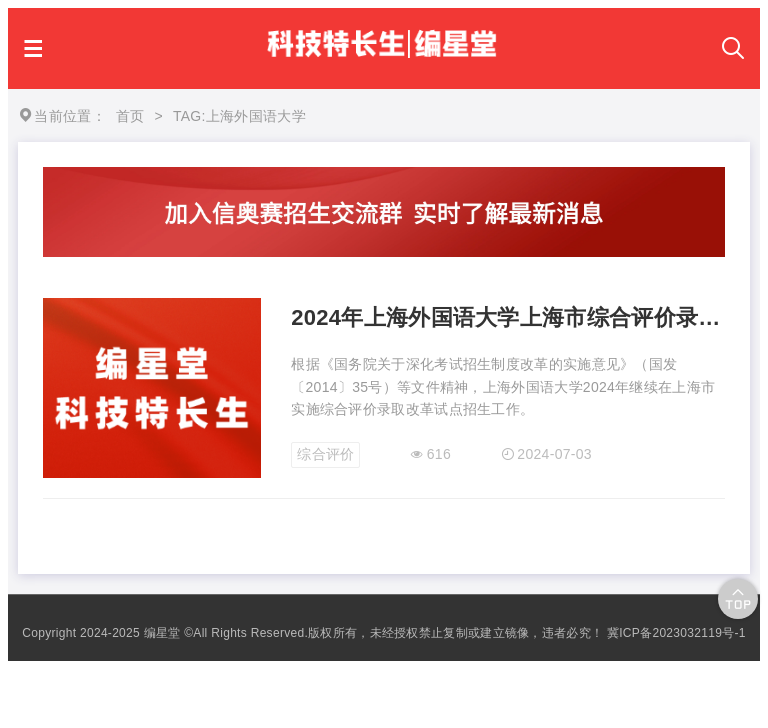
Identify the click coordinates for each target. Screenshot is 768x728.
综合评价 (325, 454)
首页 (130, 116)
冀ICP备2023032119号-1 (676, 633)
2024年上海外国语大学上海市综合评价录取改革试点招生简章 (508, 317)
